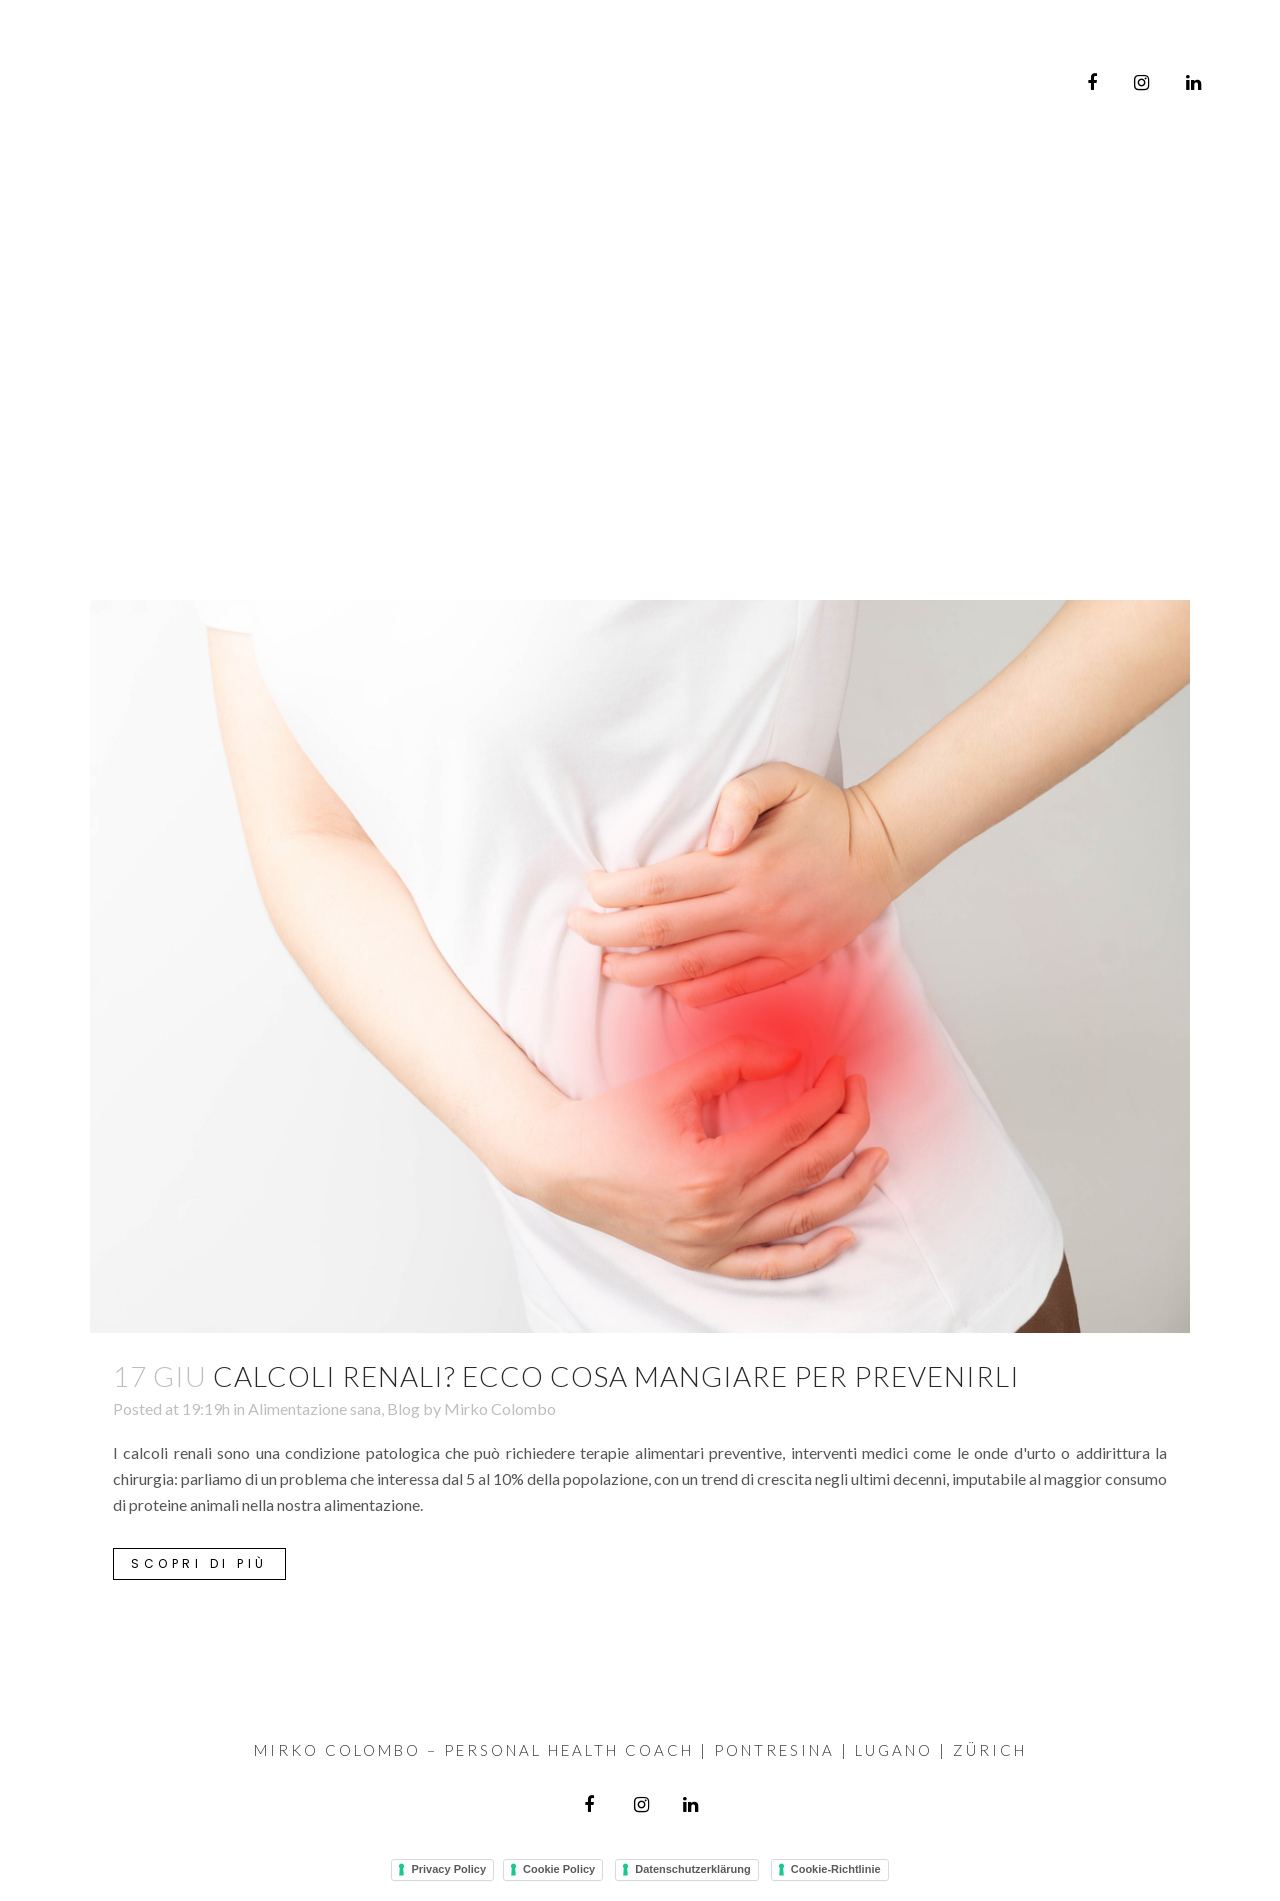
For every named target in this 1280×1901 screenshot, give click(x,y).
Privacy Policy (448, 1869)
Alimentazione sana (314, 1408)
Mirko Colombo (500, 1408)
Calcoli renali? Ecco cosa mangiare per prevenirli (616, 1376)
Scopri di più (199, 1563)
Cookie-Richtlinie (836, 1869)
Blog (403, 1408)
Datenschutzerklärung (693, 1869)
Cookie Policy (559, 1869)
